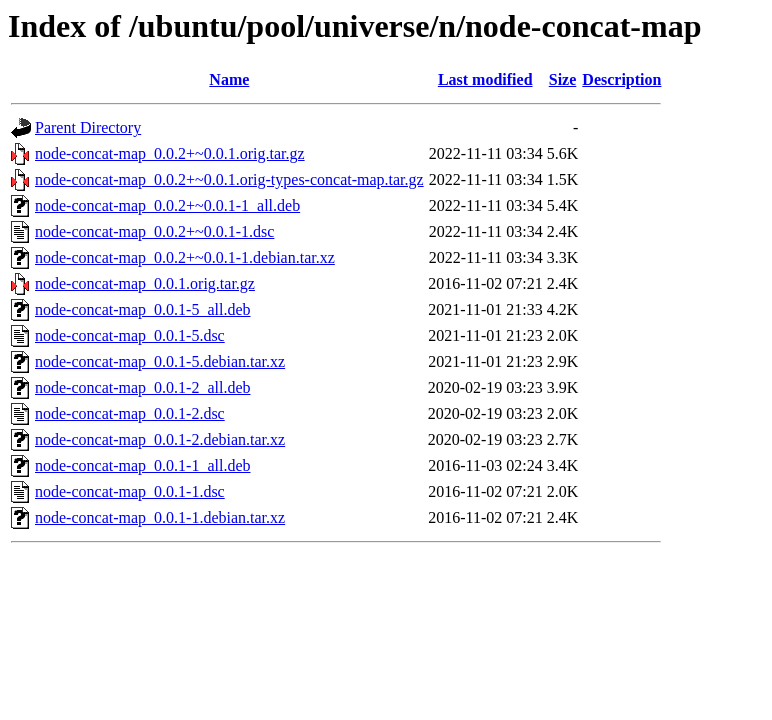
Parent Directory (88, 127)
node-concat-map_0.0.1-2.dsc (130, 413)
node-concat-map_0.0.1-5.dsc (130, 335)
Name (229, 79)
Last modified (485, 79)
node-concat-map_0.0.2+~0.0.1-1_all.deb (167, 205)
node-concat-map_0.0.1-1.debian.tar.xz (160, 517)
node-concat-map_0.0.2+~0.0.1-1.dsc (154, 231)
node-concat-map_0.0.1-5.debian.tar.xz (160, 361)
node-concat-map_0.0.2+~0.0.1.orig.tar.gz (170, 153)
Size (563, 79)
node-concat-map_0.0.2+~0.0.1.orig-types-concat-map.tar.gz (229, 179)
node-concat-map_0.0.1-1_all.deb (142, 465)
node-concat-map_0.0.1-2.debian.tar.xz (160, 439)
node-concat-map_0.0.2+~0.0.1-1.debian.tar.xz (185, 257)
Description (621, 79)
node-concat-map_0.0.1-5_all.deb (142, 309)
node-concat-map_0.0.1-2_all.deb (142, 387)
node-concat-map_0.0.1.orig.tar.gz (145, 283)
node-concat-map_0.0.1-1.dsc (130, 491)
